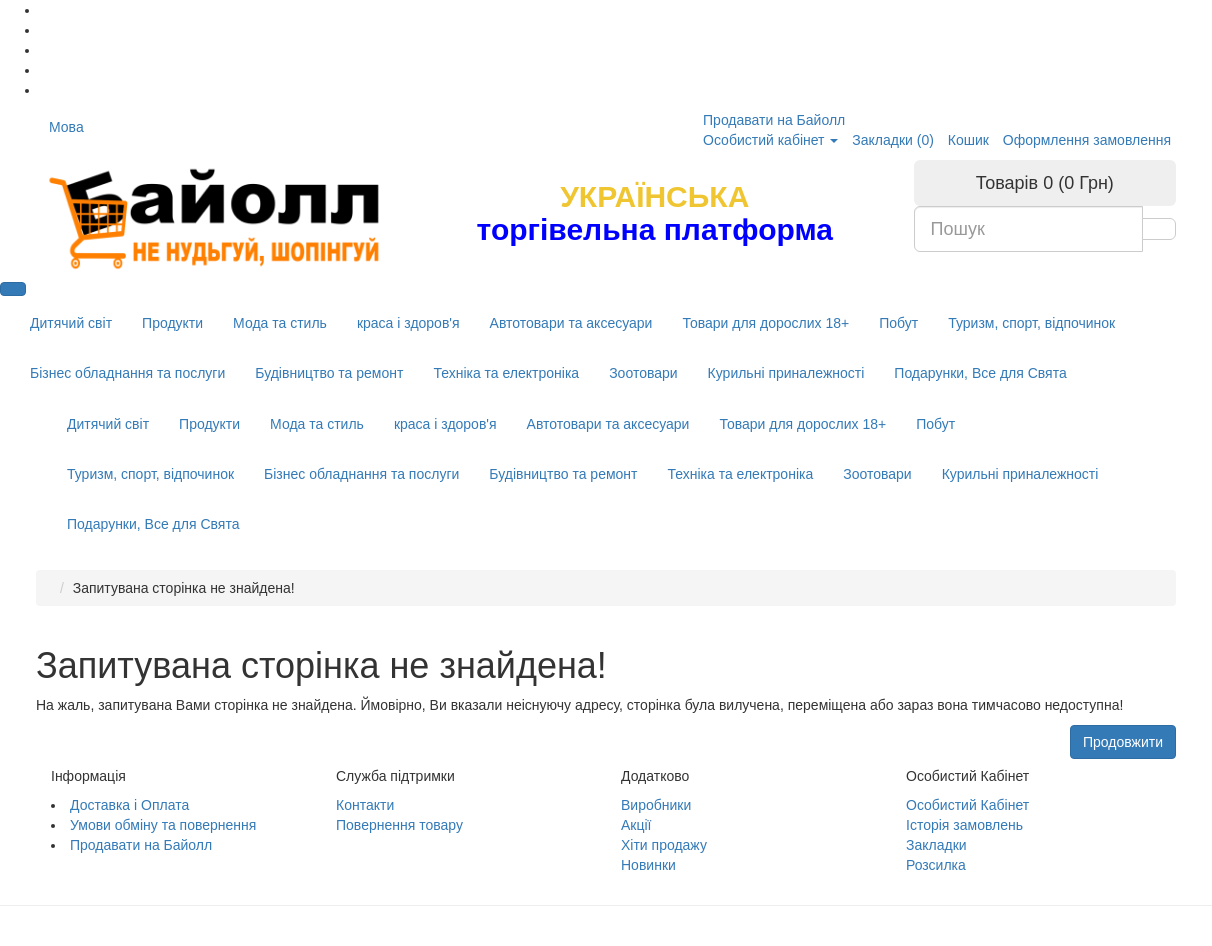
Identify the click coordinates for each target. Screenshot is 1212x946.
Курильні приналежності (786, 373)
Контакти (365, 805)
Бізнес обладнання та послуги (127, 373)
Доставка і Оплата (129, 805)
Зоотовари (643, 373)
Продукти (172, 323)
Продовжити (1123, 742)
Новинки (648, 865)
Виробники (656, 805)
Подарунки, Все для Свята (980, 373)
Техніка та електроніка (506, 373)
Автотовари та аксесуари (571, 323)
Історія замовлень (964, 825)
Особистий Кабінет (967, 805)
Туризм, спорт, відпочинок (1031, 323)
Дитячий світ (71, 323)
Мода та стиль (280, 323)
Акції (636, 825)
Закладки (936, 845)
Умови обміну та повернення (163, 825)
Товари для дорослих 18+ (765, 323)
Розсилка (936, 865)
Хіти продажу (664, 845)
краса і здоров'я (408, 323)
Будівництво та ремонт (329, 373)
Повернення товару (399, 825)
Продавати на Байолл (774, 120)
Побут (898, 323)
